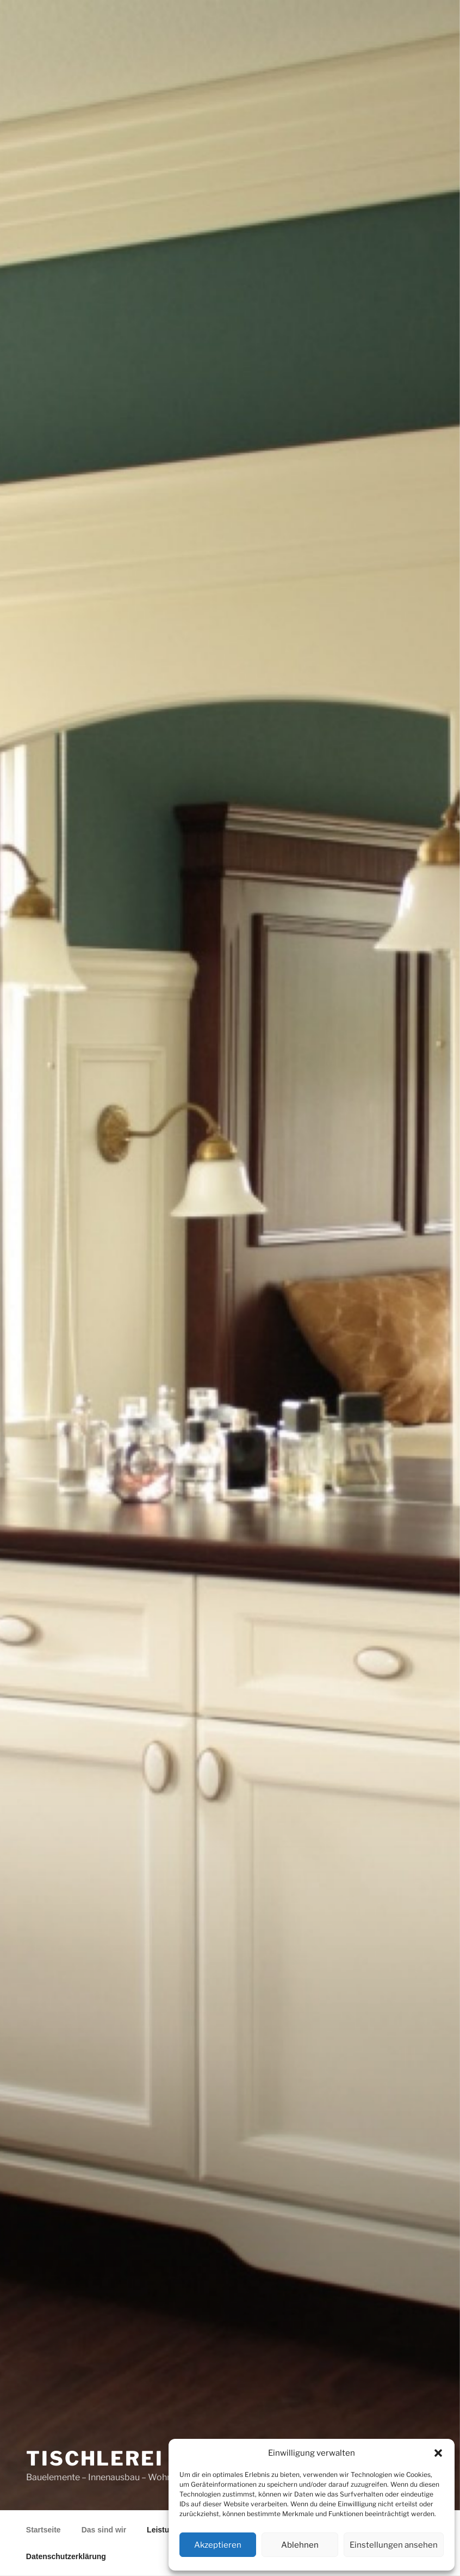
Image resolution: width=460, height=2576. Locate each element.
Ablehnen (300, 2545)
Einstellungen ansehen (394, 2545)
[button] (438, 2453)
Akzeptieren (217, 2545)
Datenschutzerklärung (66, 2556)
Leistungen (167, 2529)
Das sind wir (104, 2529)
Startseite (43, 2529)
